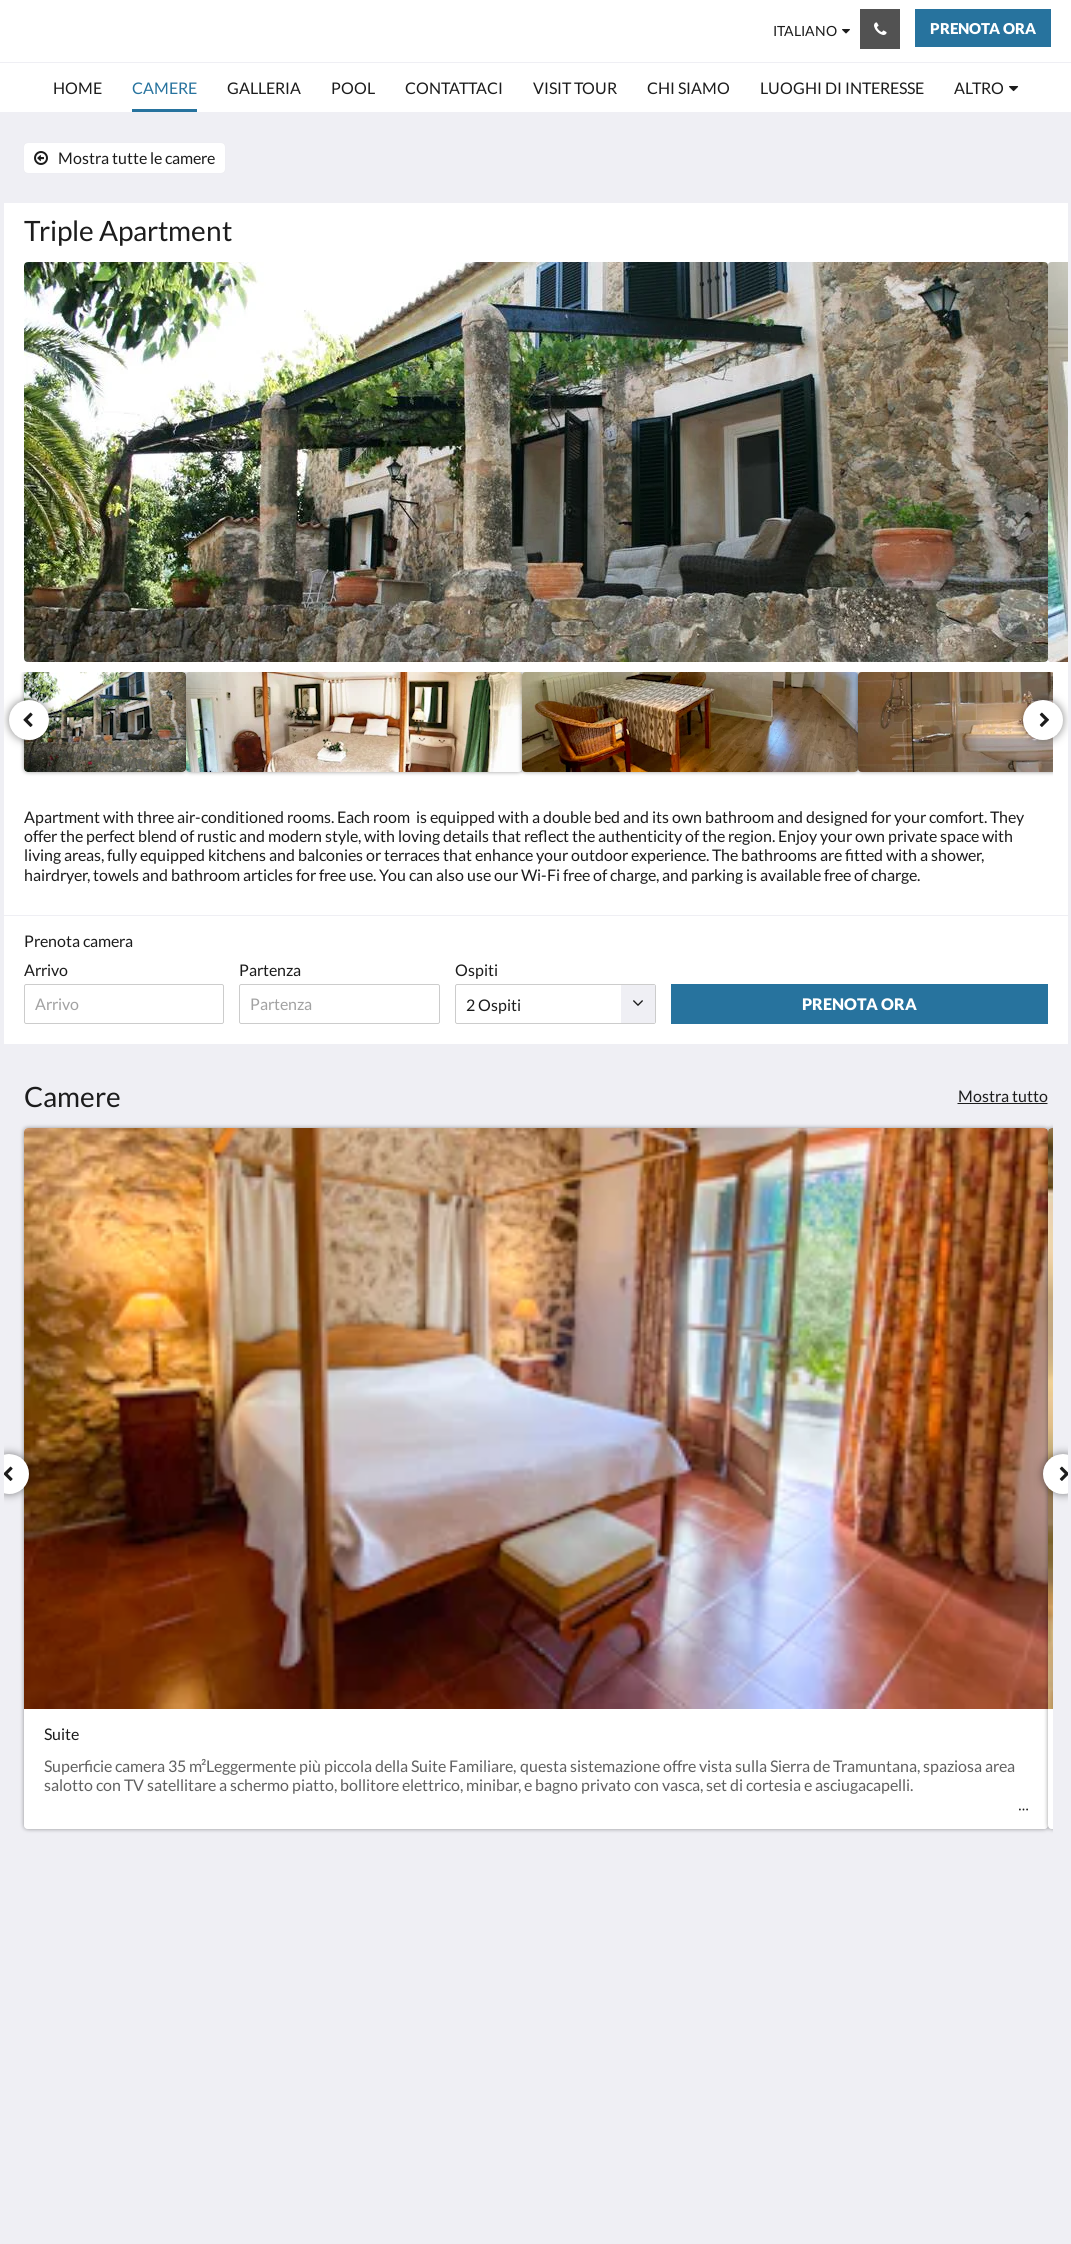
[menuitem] (77, 88)
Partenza (314, 969)
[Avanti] (1043, 720)
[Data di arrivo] (146, 1004)
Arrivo (46, 969)
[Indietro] (29, 720)
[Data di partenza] (405, 1004)
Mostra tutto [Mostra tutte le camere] (1003, 1095)
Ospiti (564, 969)
